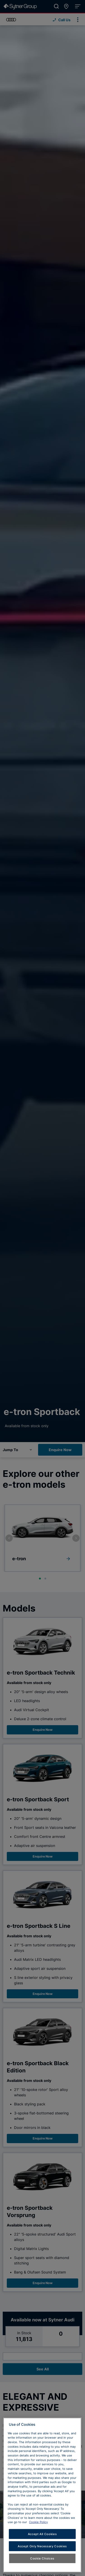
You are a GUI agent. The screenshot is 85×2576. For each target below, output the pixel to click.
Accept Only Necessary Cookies (42, 2546)
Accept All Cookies (42, 2534)
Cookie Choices (42, 2558)
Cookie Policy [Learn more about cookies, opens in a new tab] (38, 2522)
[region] (42, 2495)
